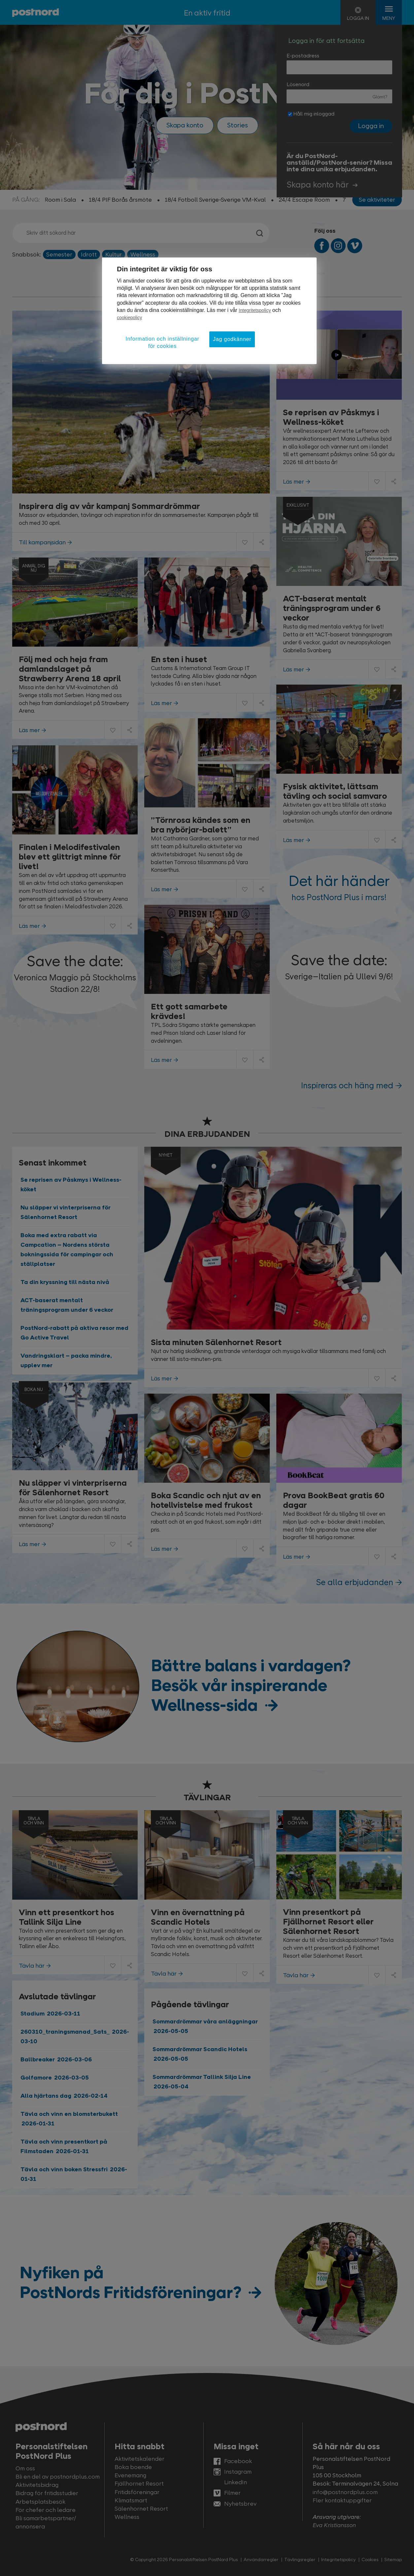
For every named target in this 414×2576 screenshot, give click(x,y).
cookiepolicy (129, 317)
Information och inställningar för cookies (162, 342)
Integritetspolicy (255, 310)
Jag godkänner (232, 339)
